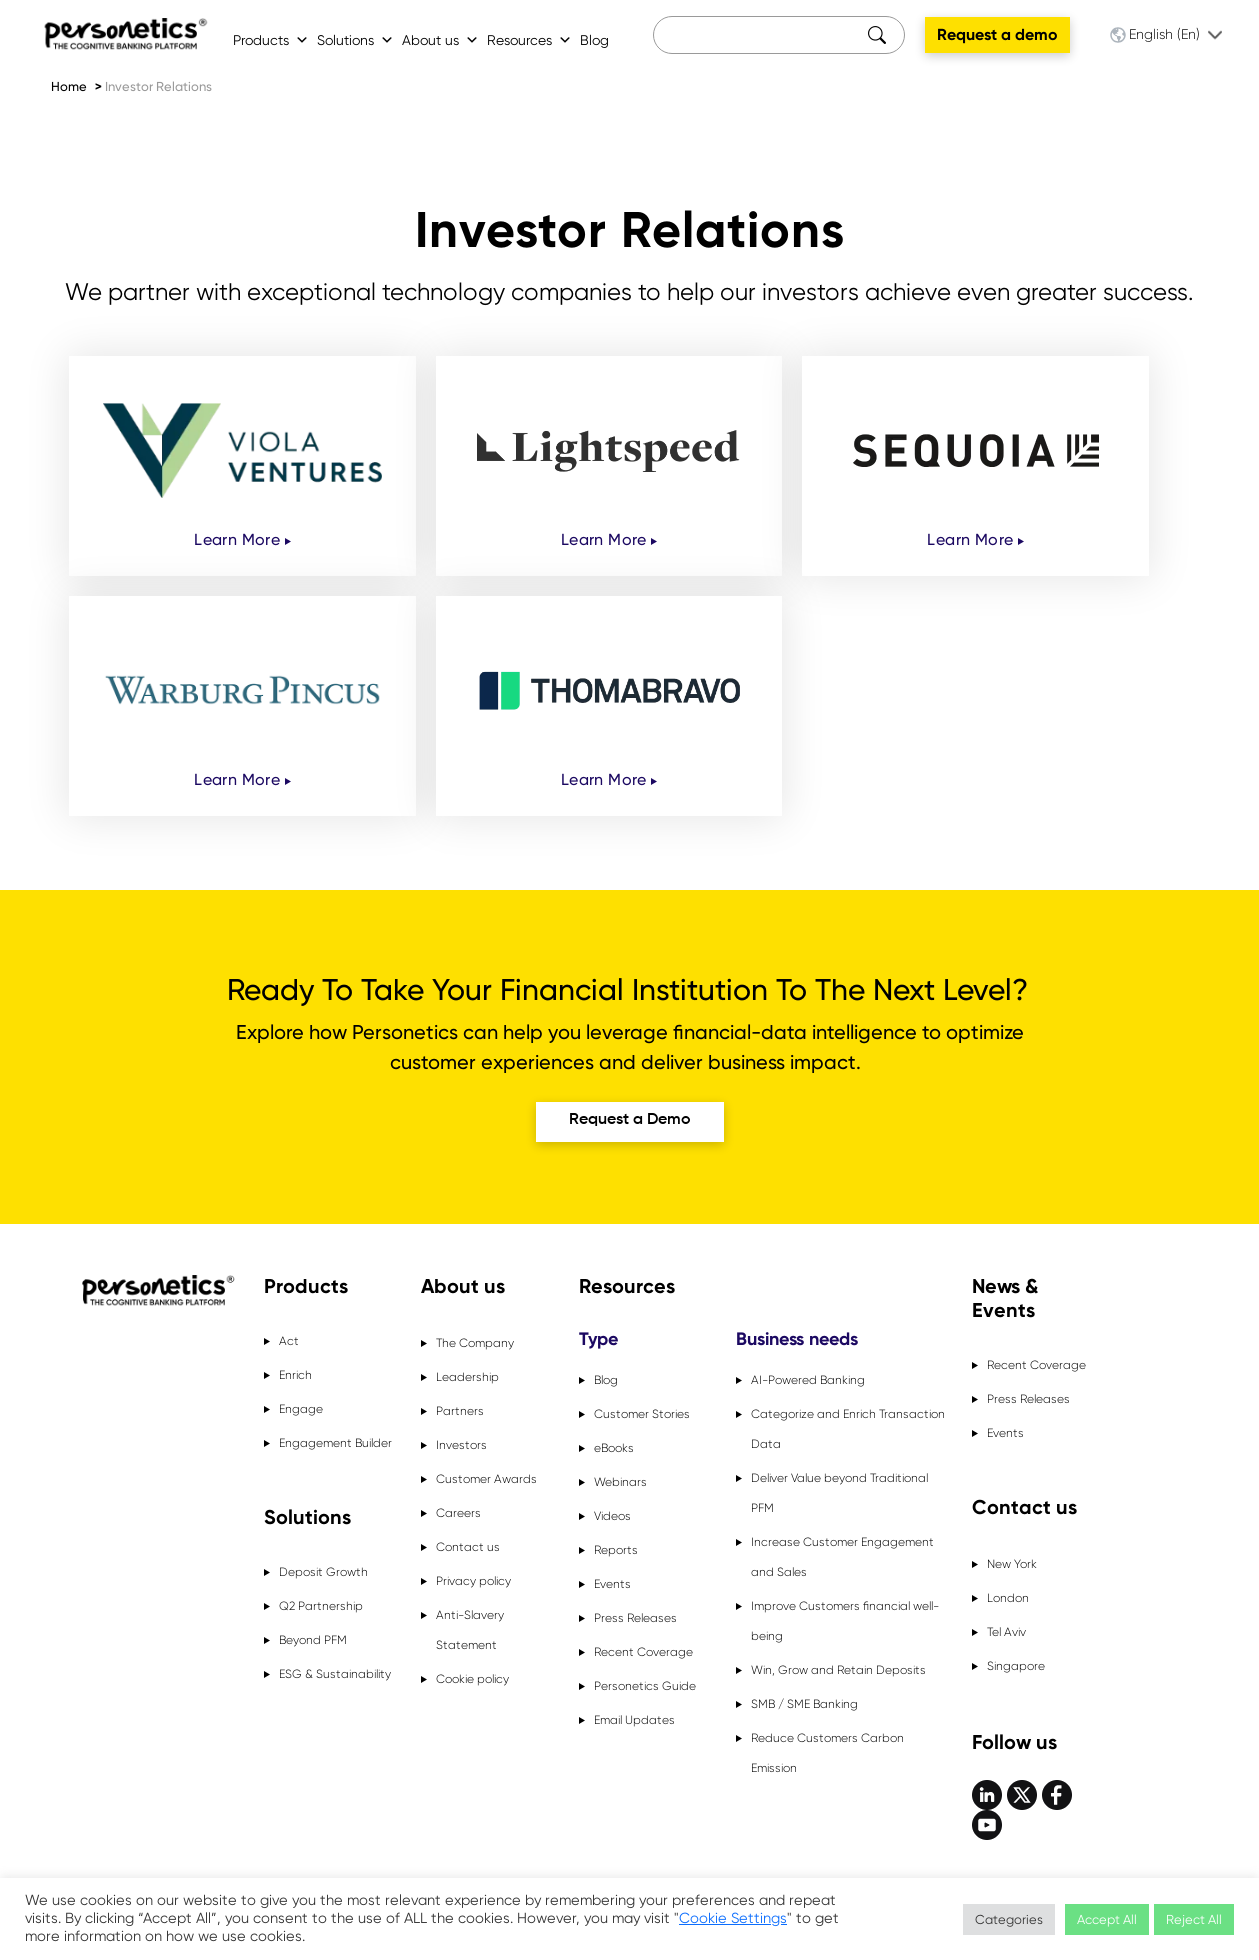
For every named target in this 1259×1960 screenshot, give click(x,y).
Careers (458, 1513)
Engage (301, 1409)
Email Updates (634, 1720)
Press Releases (635, 1618)
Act (289, 1341)
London (1008, 1598)
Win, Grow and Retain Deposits (838, 1670)
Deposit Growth (323, 1572)
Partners (460, 1411)
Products (271, 40)
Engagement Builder (335, 1443)
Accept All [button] (1107, 1919)
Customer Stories (642, 1414)
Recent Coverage (643, 1652)
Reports (616, 1550)
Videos (612, 1516)
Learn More (242, 539)
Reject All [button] (1194, 1919)
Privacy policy (473, 1581)
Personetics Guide (645, 1686)
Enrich (295, 1375)
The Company (475, 1343)
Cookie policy (472, 1679)
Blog (594, 40)
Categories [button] (1009, 1919)
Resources (529, 40)
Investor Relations (158, 86)
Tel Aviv (1006, 1632)
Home (69, 86)
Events (612, 1584)
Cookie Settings (733, 1918)
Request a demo (997, 34)
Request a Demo (630, 1120)
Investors (461, 1445)
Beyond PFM (313, 1640)
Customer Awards (486, 1479)
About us (440, 40)
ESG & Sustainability (335, 1674)
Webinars (620, 1482)
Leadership (467, 1377)
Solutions (355, 40)
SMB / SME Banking (804, 1704)
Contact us (468, 1547)
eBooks (614, 1448)
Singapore (1016, 1666)
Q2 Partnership (321, 1606)
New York (1012, 1564)
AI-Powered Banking (808, 1380)
